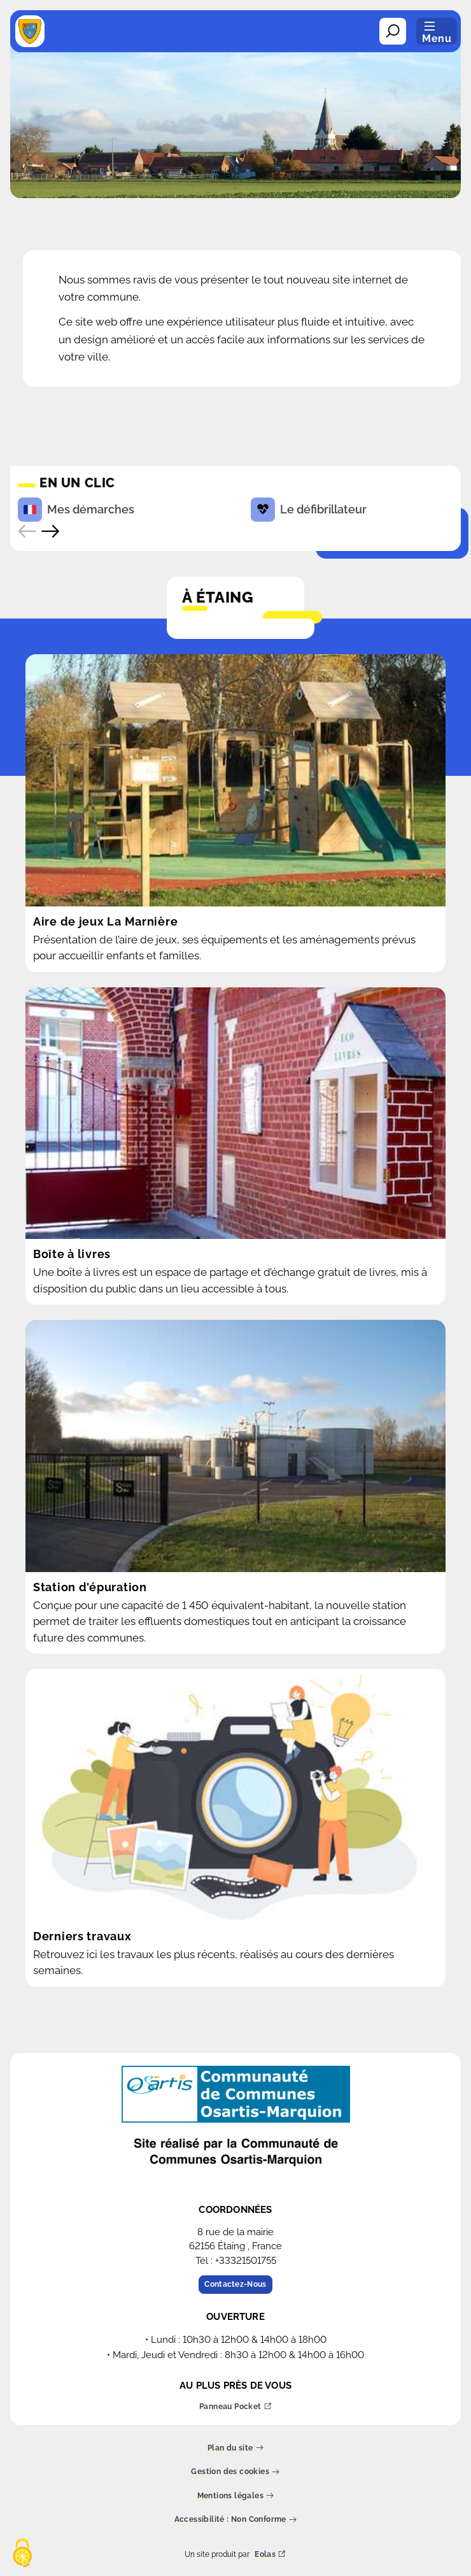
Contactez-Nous (235, 2284)
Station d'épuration (90, 1587)
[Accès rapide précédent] (27, 531)
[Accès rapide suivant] (50, 531)
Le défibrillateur (309, 509)
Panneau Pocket (235, 2407)
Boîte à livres (72, 1254)
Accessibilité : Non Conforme (235, 2520)
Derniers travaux (82, 1936)
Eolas (270, 2555)
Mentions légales (235, 2496)
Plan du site (235, 2448)
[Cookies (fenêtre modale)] (22, 2554)
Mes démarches (76, 509)
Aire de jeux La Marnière (105, 921)
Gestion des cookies (235, 2472)
